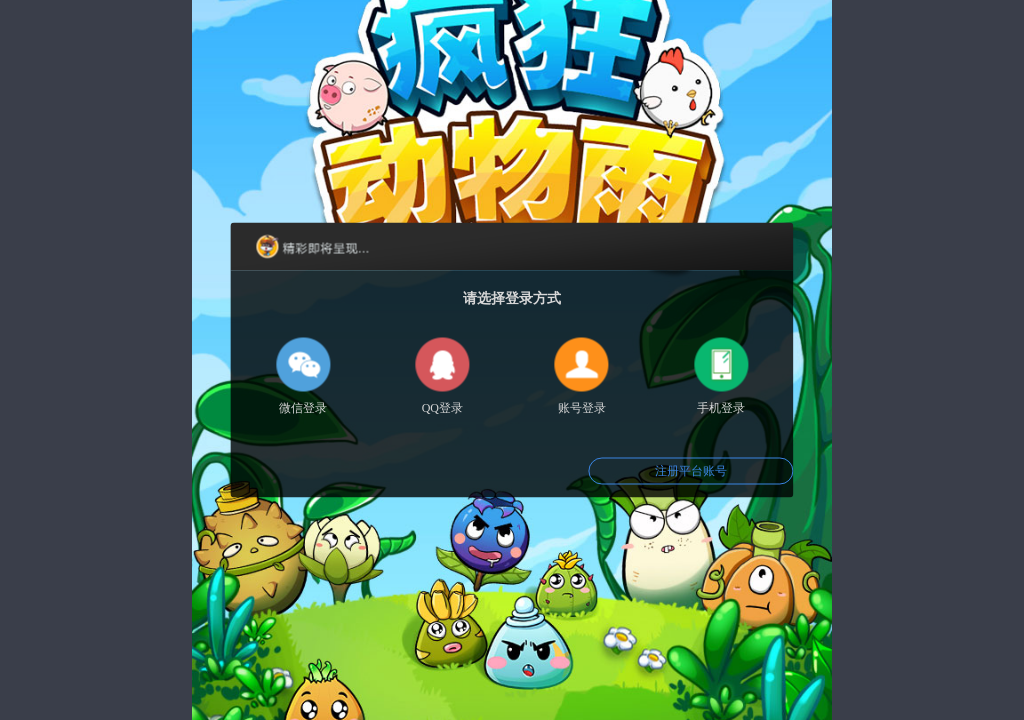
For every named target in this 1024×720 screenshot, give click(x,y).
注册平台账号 (691, 471)
